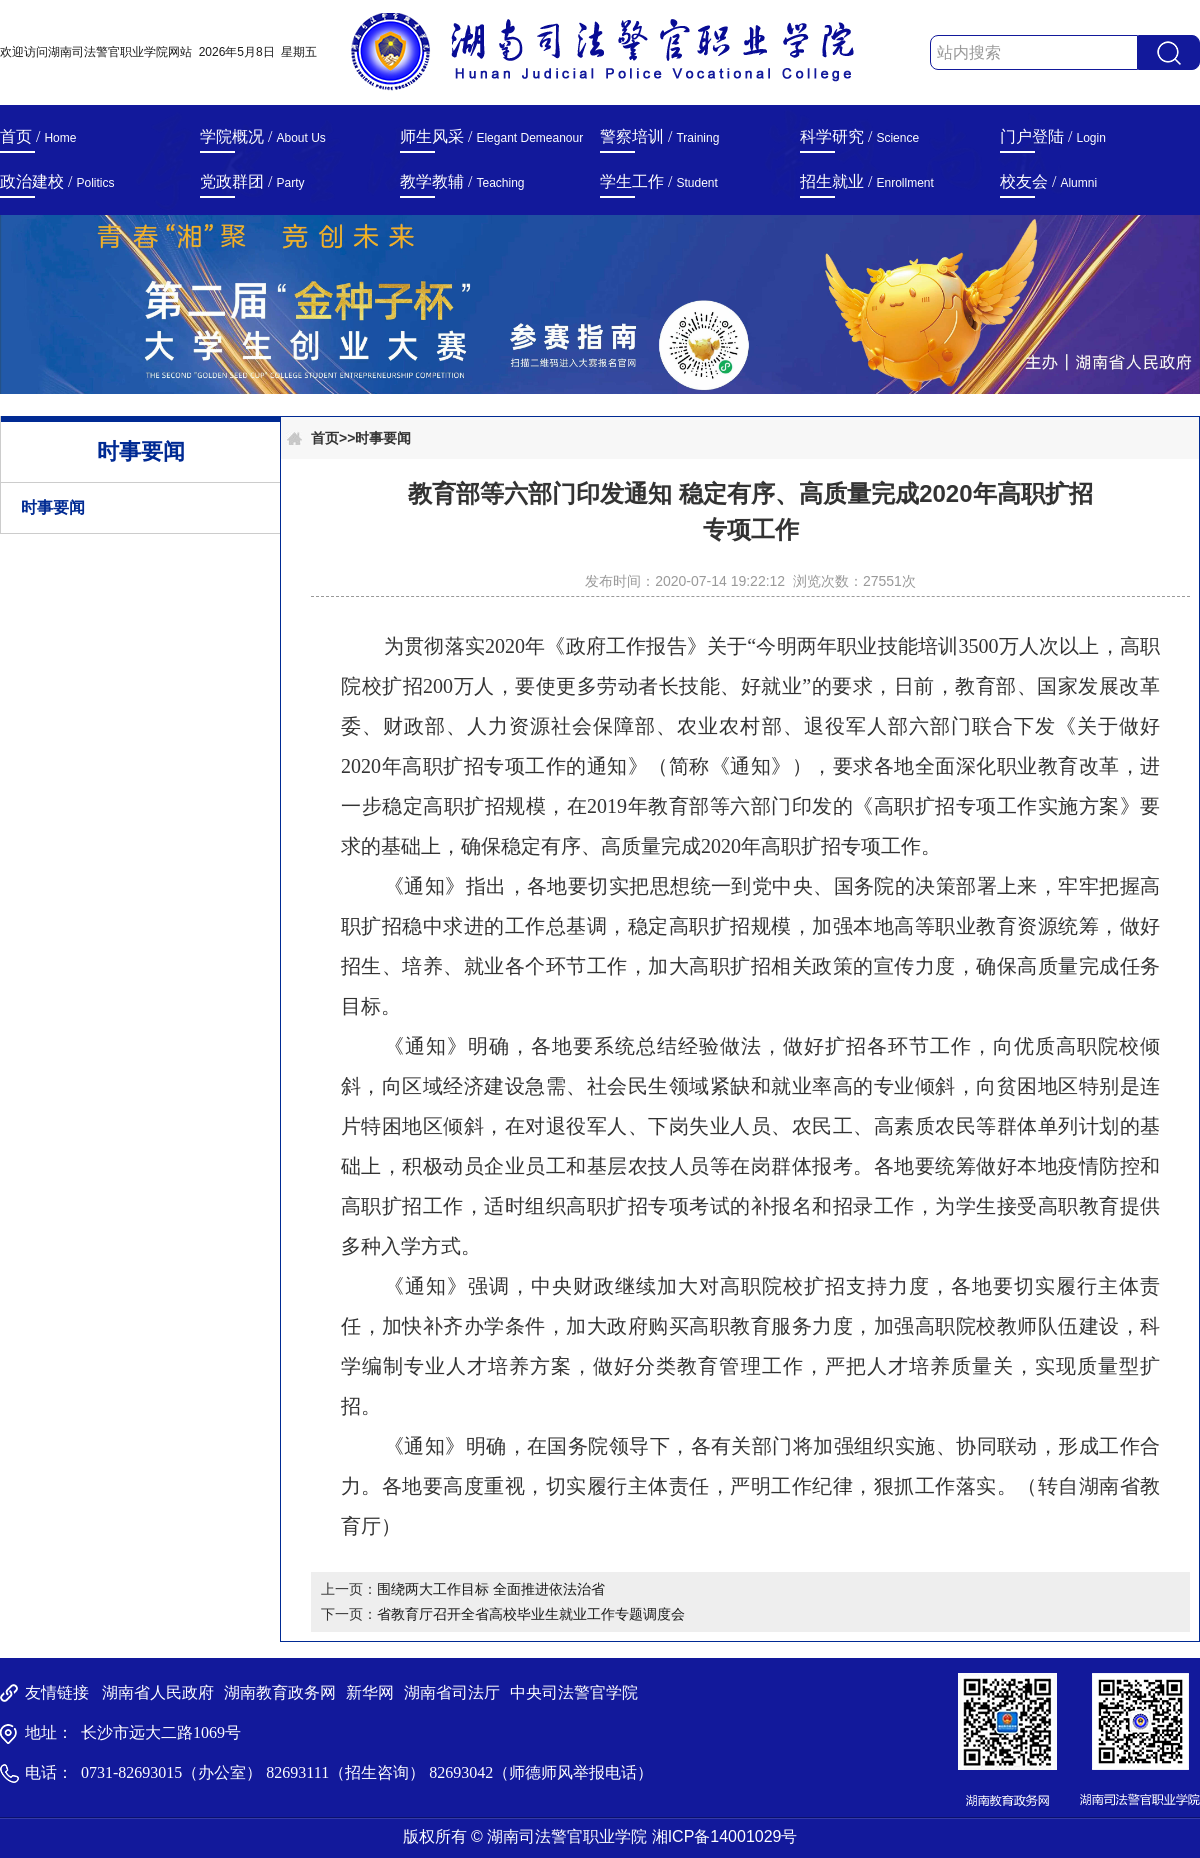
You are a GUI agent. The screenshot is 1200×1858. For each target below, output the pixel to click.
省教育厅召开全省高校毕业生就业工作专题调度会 (531, 1614)
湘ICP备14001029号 (725, 1836)
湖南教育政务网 (280, 1692)
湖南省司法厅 (452, 1692)
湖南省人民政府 (158, 1692)
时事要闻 (53, 507)
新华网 (370, 1692)
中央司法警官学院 (574, 1692)
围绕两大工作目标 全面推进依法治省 (491, 1589)
